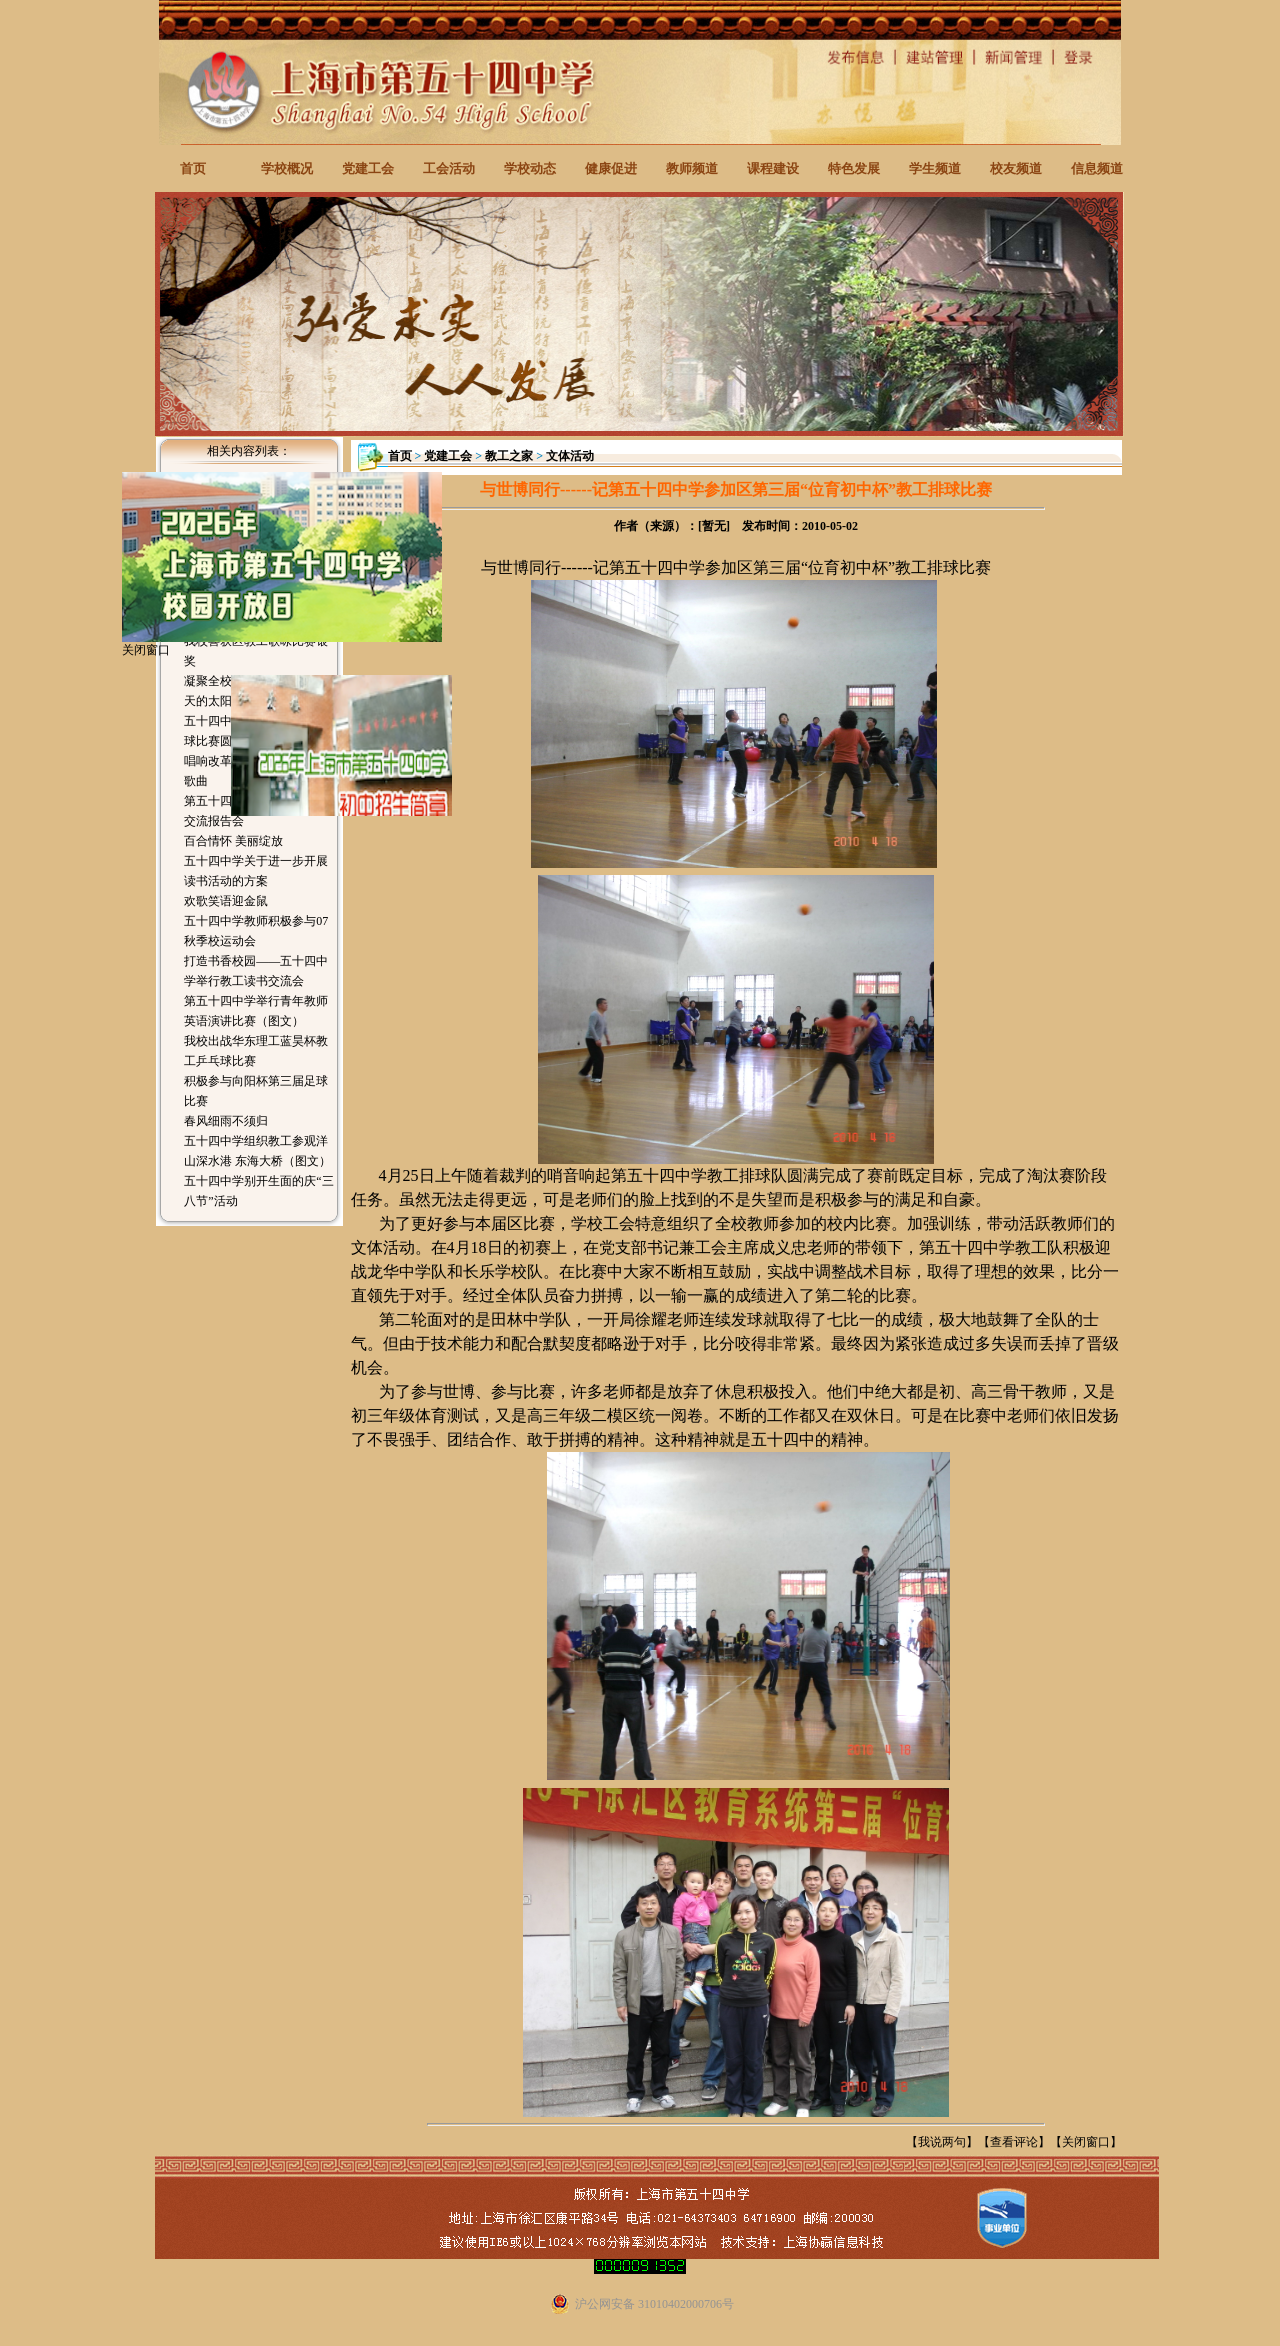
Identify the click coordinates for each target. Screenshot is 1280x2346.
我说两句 (942, 2142)
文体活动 (570, 456)
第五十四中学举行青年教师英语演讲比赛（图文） (256, 1011)
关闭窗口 (1086, 2142)
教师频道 (692, 168)
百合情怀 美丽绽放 (233, 841)
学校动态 (530, 168)
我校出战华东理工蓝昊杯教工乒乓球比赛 (256, 1051)
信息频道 (1097, 168)
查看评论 (1014, 2142)
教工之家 (509, 456)
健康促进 (611, 168)
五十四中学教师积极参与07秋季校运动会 (256, 931)
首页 (193, 168)
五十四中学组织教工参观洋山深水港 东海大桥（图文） (257, 1151)
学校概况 (287, 168)
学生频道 (935, 168)
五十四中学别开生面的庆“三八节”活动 (258, 1191)
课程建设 (773, 168)
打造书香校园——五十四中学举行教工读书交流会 (256, 971)
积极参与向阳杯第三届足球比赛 (256, 1091)
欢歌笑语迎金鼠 (226, 901)
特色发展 (854, 168)
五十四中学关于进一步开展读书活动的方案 (256, 871)
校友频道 (1016, 168)
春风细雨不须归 (226, 1121)
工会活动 (449, 168)
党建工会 (368, 168)
